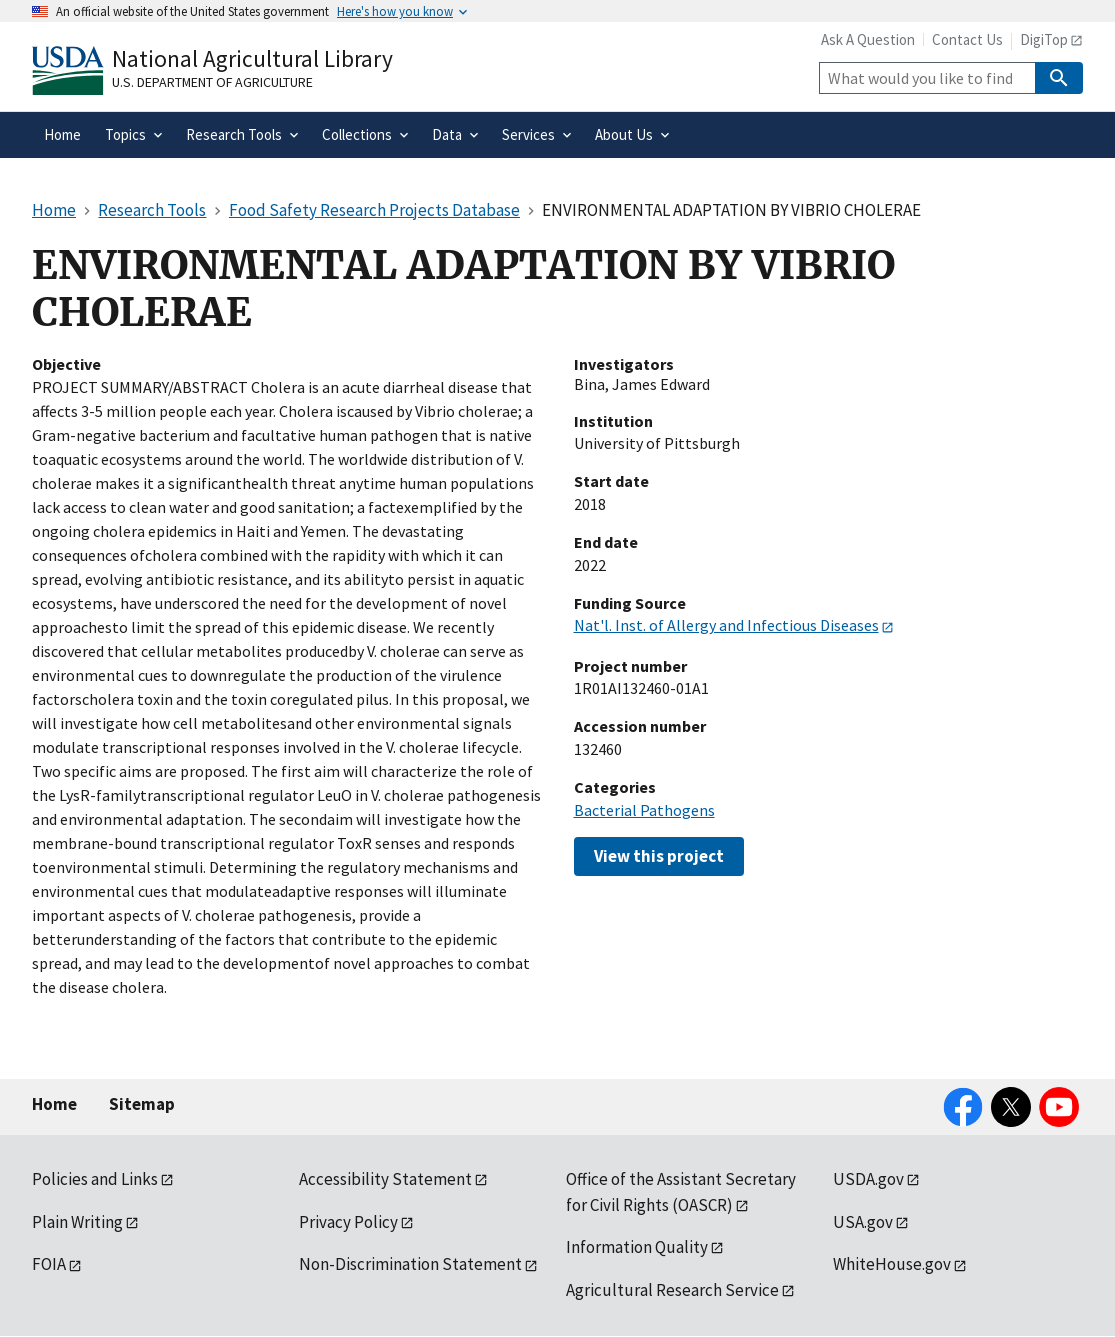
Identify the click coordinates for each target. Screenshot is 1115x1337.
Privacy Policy (348, 1222)
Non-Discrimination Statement (410, 1264)
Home (54, 1104)
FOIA (49, 1264)
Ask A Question (868, 39)
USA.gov (863, 1222)
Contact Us (967, 39)
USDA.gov (868, 1179)
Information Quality (637, 1247)
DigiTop (1044, 39)
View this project (659, 856)
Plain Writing (77, 1222)
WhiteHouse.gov (892, 1264)
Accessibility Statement (385, 1179)
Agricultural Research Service (672, 1290)
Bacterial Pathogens (644, 810)
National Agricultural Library (252, 58)
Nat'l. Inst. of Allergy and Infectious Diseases (726, 625)
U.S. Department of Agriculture (212, 82)
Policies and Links (95, 1179)
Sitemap (142, 1104)
